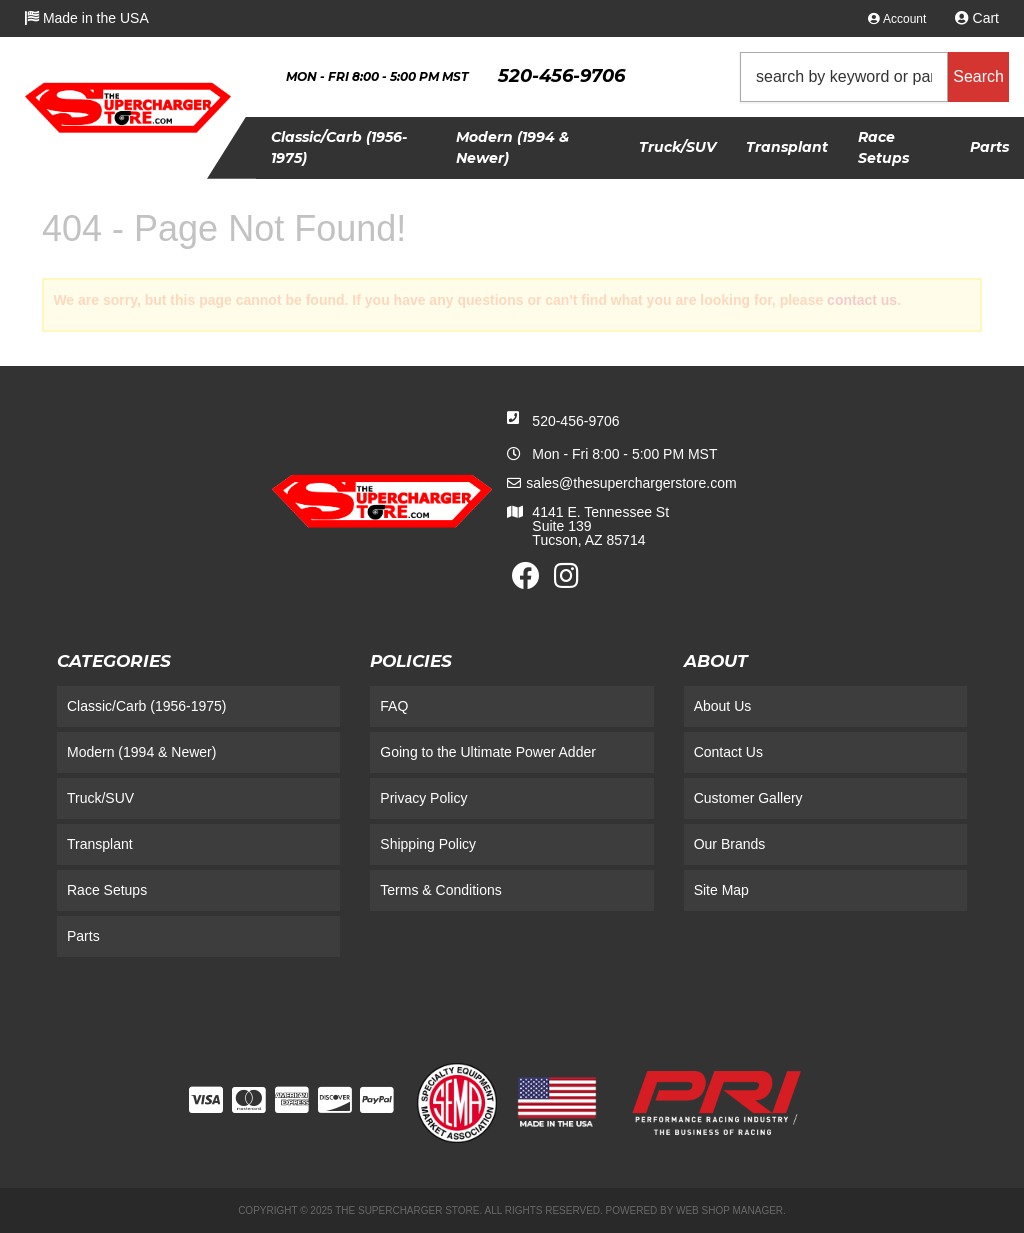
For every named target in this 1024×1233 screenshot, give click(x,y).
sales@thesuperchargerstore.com (631, 483)
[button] (874, 77)
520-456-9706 (575, 421)
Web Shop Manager (729, 1210)
